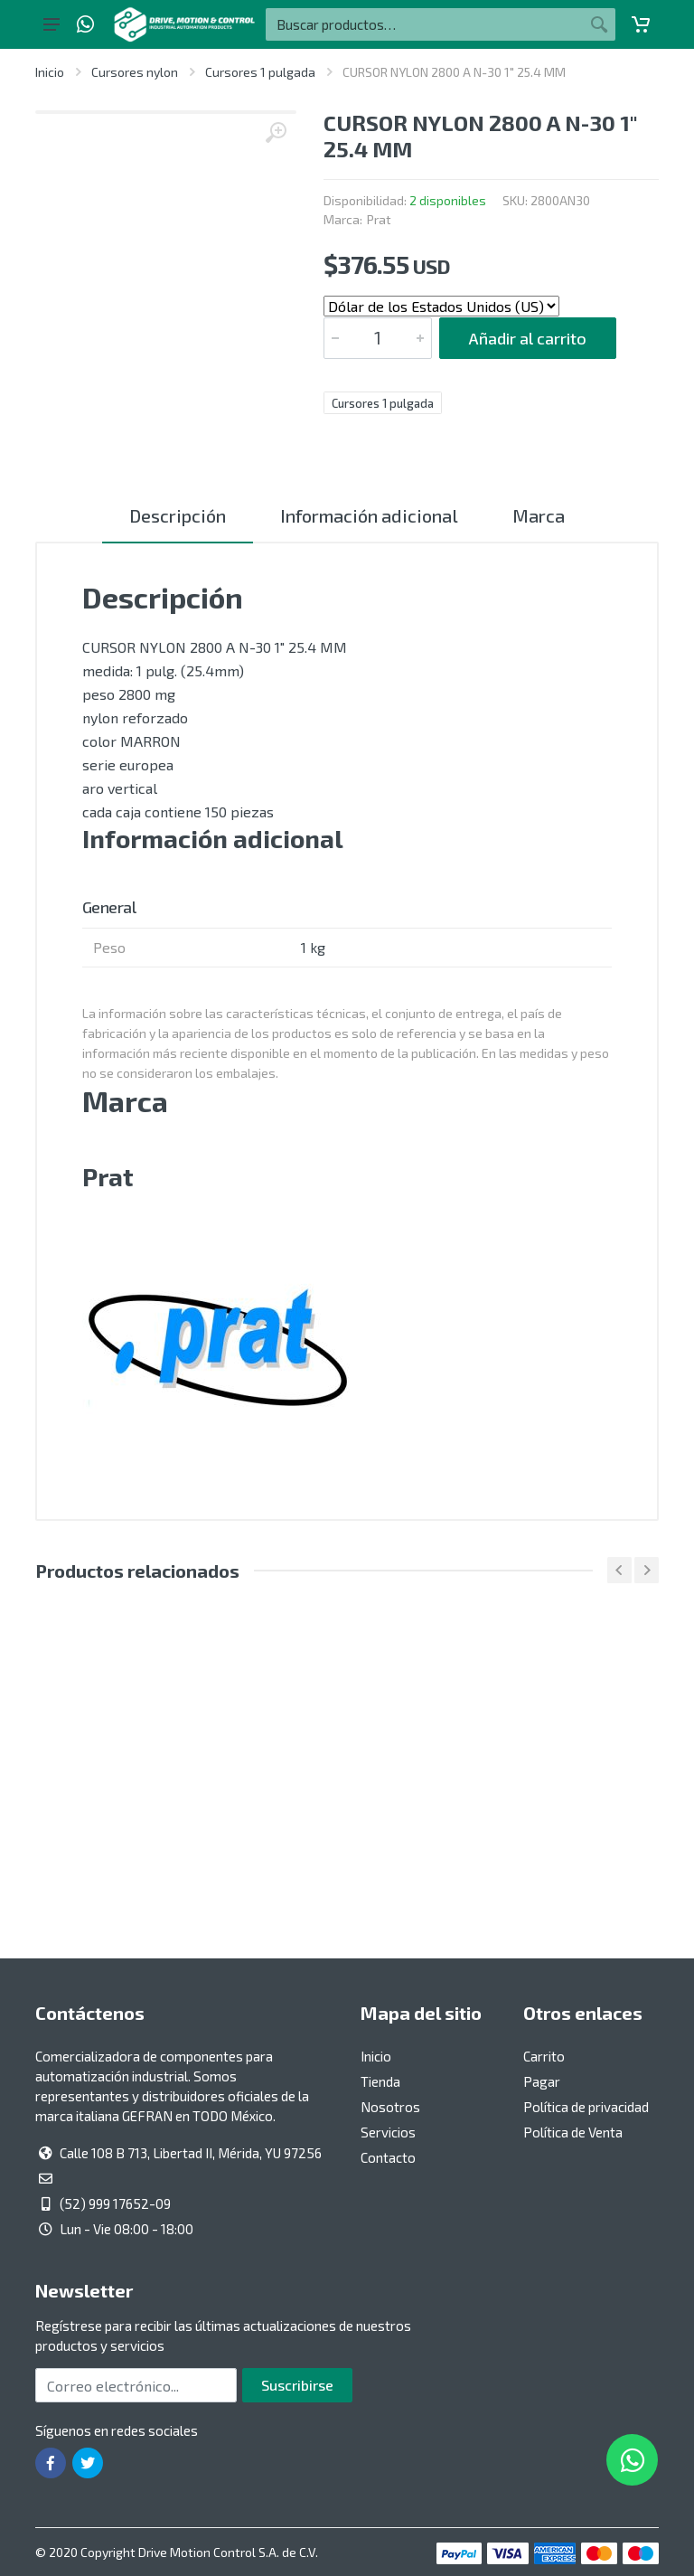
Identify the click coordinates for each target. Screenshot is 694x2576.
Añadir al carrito (527, 338)
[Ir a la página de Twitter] (87, 2463)
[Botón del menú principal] (51, 24)
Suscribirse (297, 2384)
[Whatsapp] (85, 24)
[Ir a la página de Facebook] (50, 2463)
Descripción (177, 515)
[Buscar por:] (424, 24)
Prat (379, 219)
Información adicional (369, 515)
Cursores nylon (134, 72)
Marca (538, 515)
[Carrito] (641, 24)
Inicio (49, 72)
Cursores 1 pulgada (260, 72)
